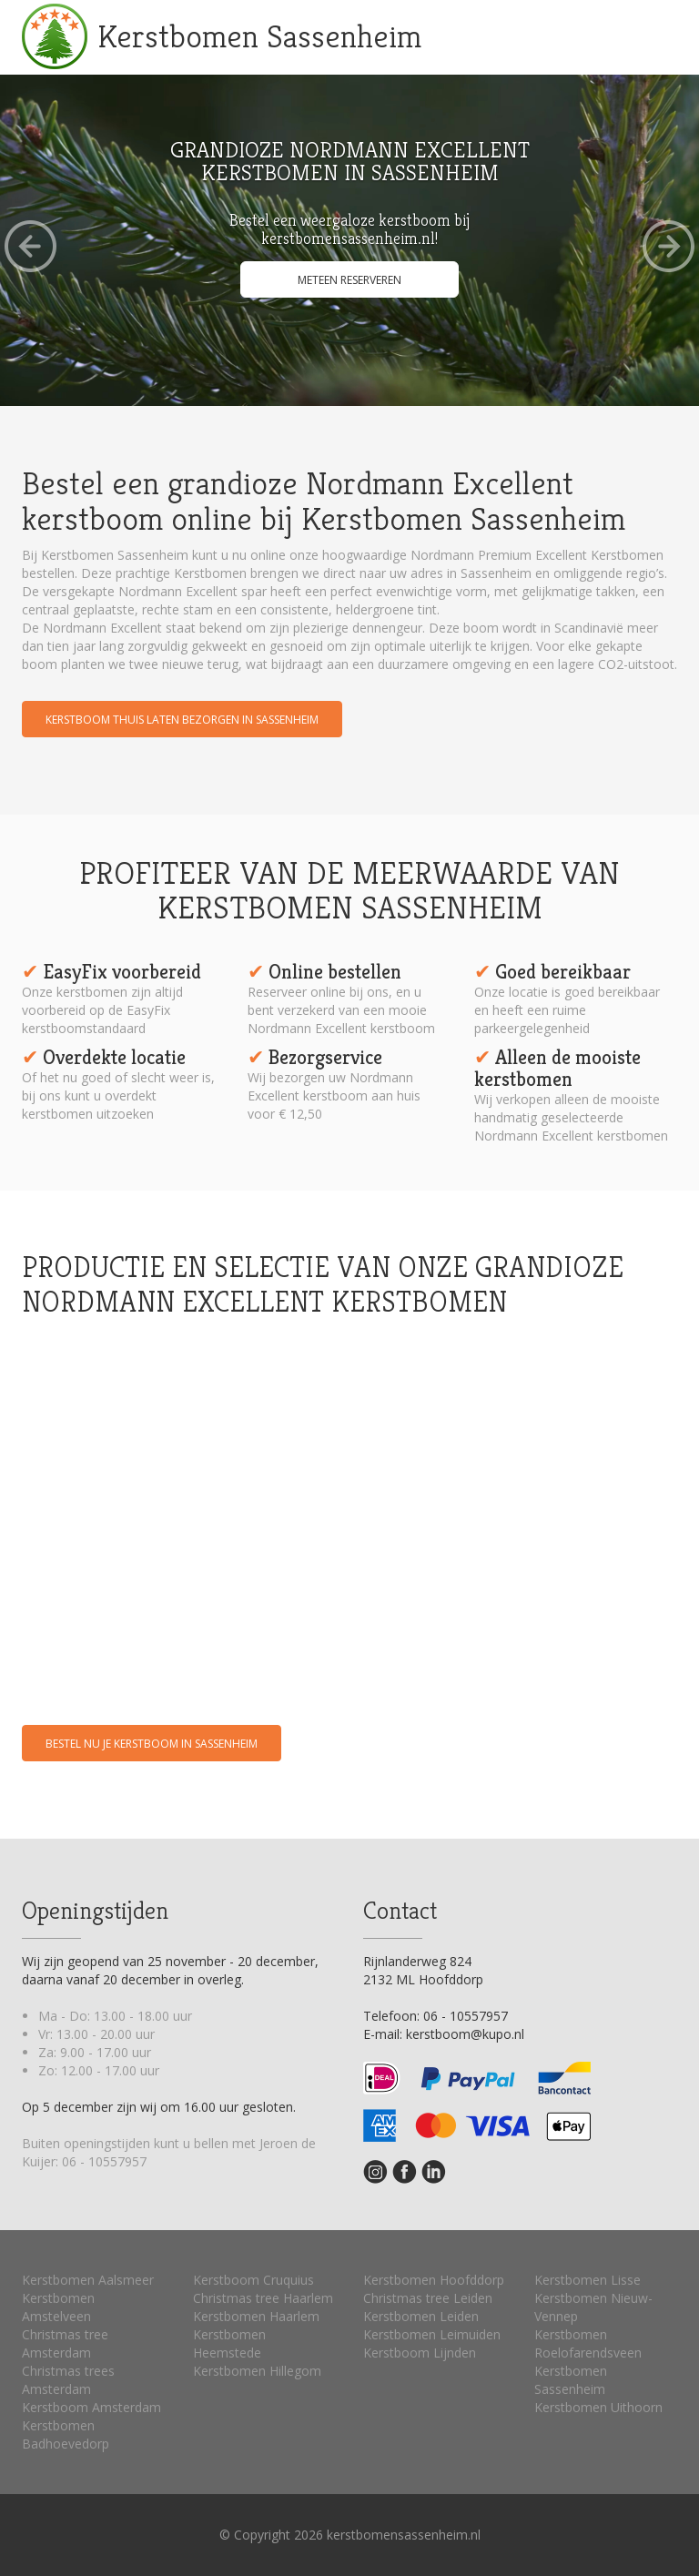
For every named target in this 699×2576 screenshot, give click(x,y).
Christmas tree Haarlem (263, 2298)
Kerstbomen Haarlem (256, 2316)
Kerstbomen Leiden (421, 2316)
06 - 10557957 (104, 2161)
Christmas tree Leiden (427, 2298)
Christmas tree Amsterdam (65, 2343)
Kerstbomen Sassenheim (259, 35)
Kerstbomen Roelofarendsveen (588, 2343)
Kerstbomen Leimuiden (432, 2334)
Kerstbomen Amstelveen (58, 2307)
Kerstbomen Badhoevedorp (65, 2434)
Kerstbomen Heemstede (229, 2343)
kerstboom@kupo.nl (465, 2034)
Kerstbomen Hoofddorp (433, 2279)
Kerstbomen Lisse (587, 2279)
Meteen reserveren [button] (349, 280)
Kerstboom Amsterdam (91, 2407)
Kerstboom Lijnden (419, 2352)
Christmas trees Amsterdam (68, 2380)
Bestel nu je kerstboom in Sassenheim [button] (152, 1743)
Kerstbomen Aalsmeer (88, 2279)
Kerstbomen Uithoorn (598, 2407)
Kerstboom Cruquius (253, 2279)
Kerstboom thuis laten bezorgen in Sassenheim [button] (182, 719)
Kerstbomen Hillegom (257, 2370)
